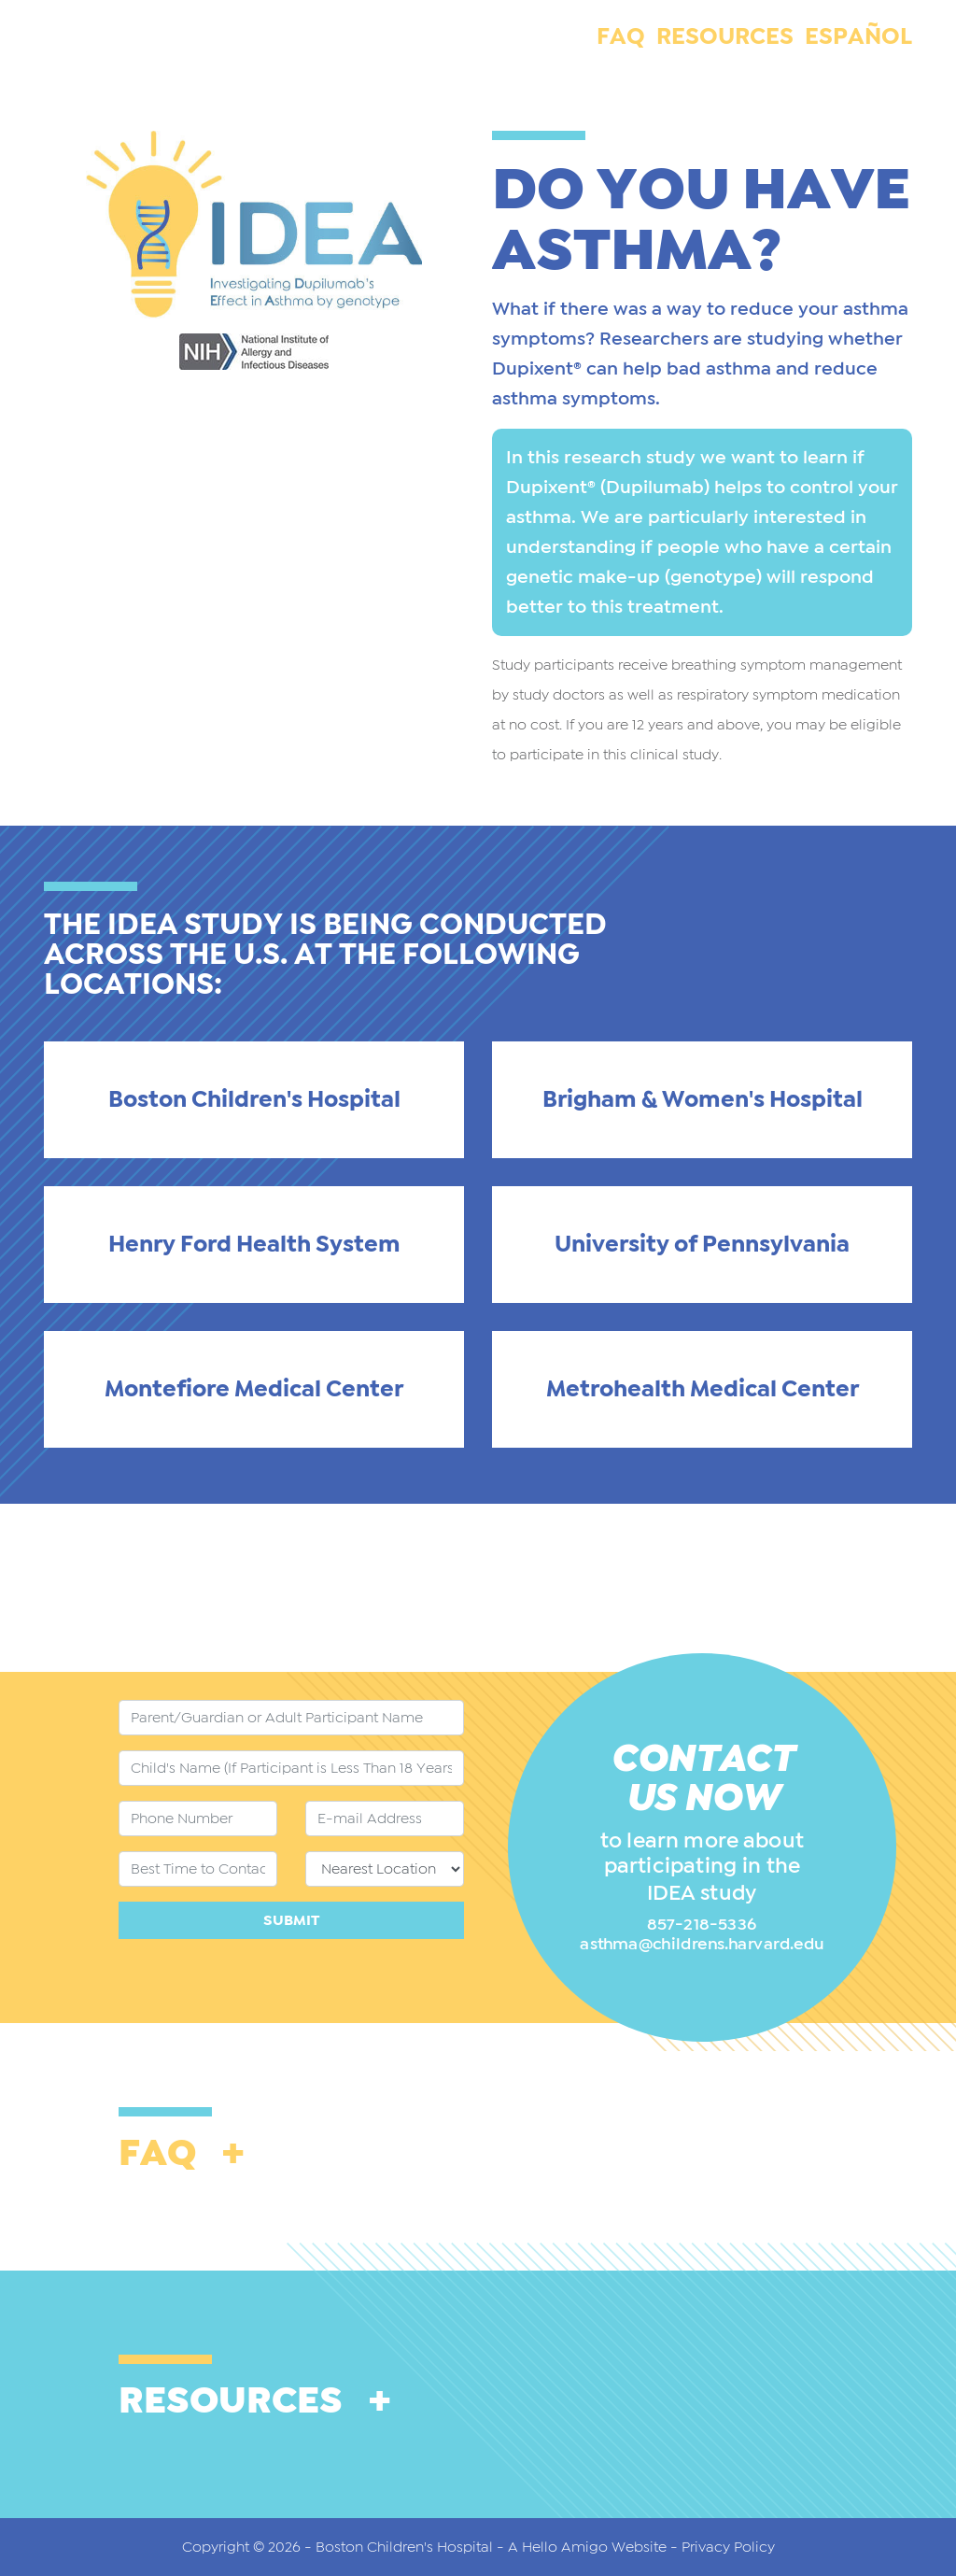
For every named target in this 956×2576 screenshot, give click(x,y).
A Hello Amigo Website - (595, 2547)
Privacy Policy (728, 2547)
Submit (291, 1920)
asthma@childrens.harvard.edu (701, 1944)
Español (858, 37)
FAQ (621, 37)
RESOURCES (725, 37)
